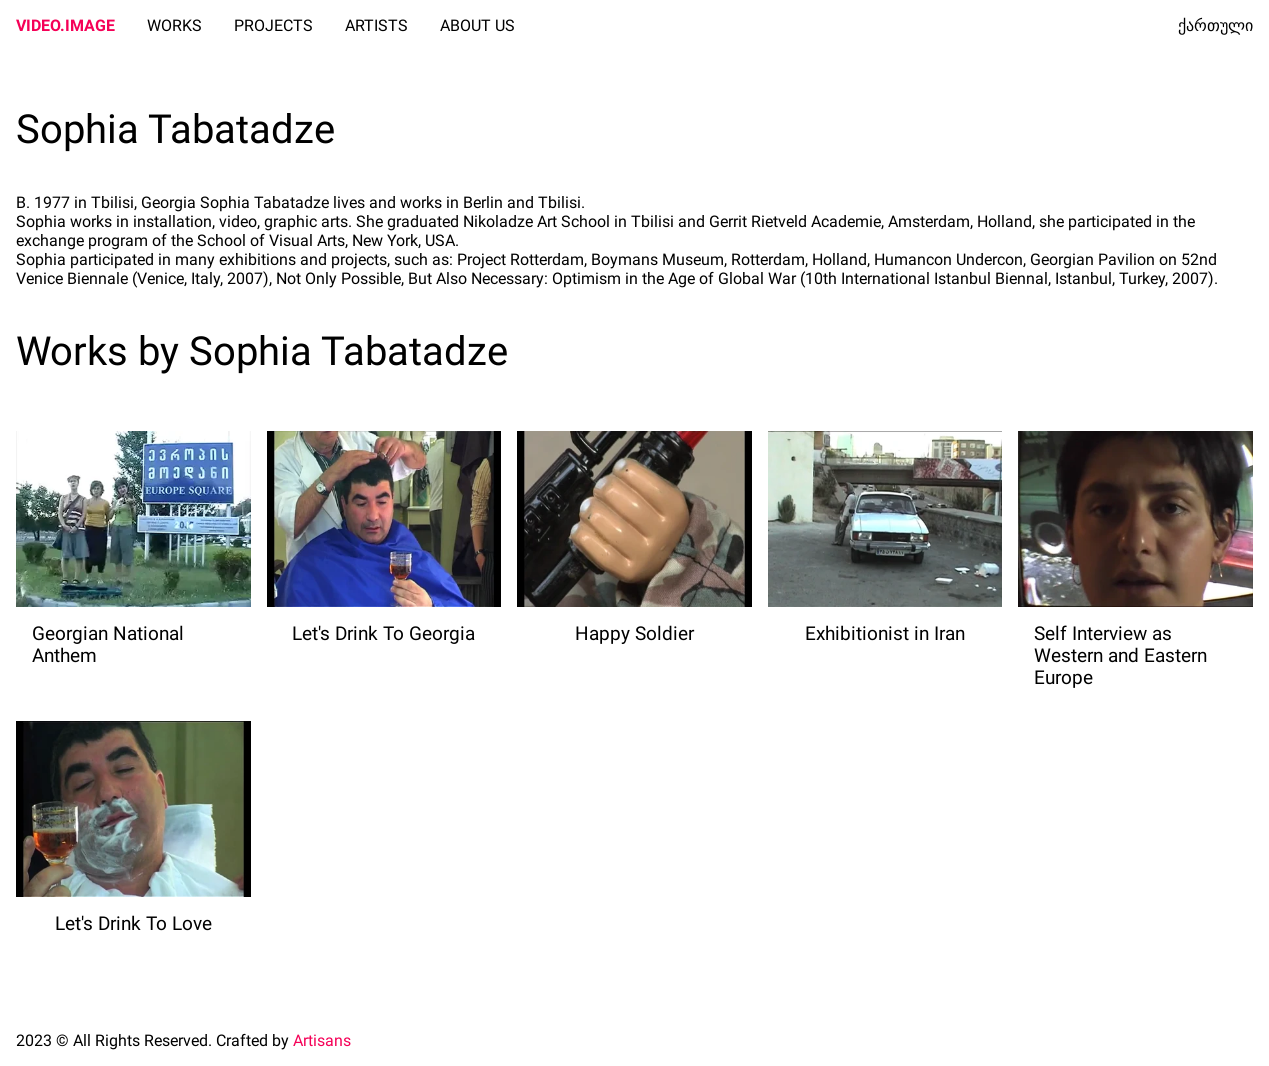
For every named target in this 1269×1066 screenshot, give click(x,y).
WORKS (174, 25)
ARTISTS (376, 25)
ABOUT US (477, 25)
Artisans (322, 1040)
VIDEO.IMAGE (65, 25)
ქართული (1215, 25)
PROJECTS (273, 25)
